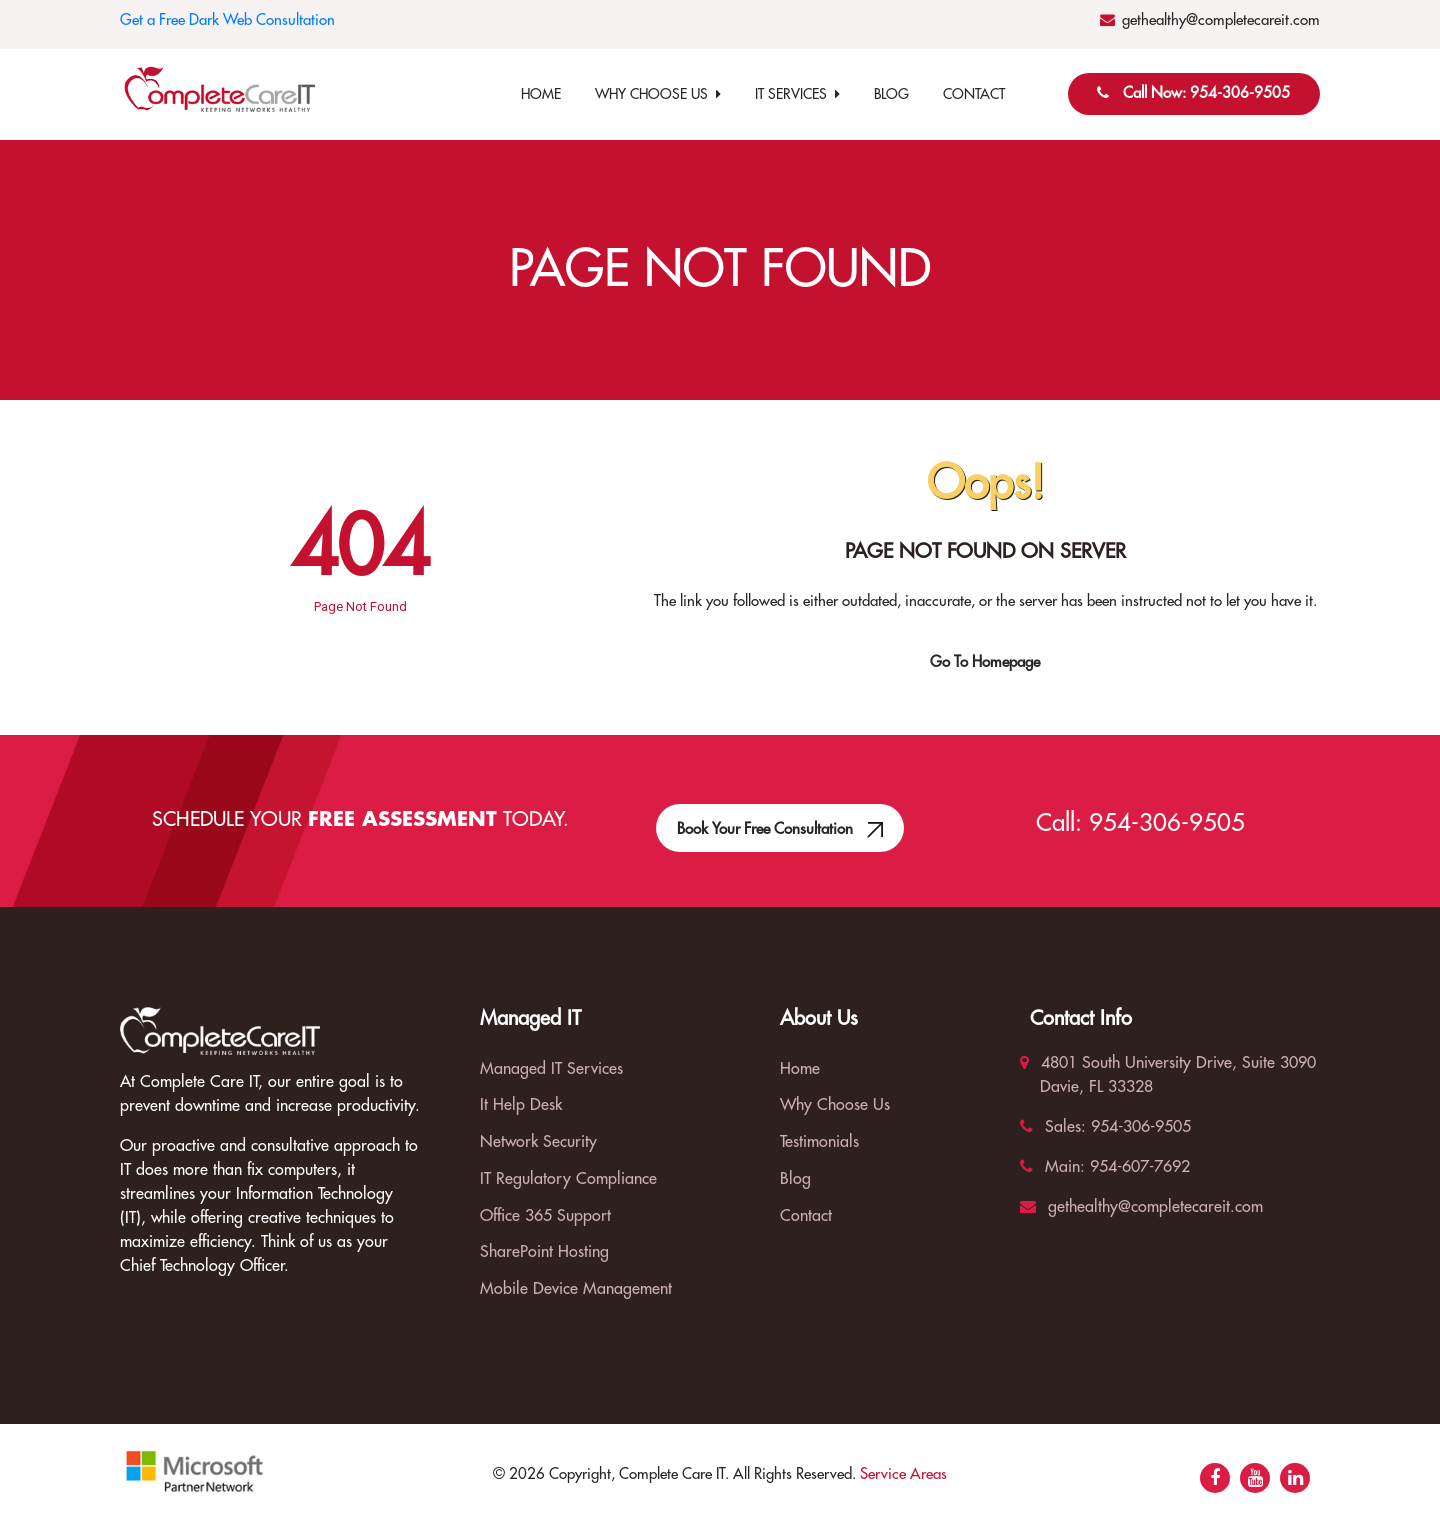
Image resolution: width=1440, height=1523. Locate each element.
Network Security (538, 1142)
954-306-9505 (1167, 823)
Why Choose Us (658, 94)
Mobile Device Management (576, 1289)
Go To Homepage (985, 662)
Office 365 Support (545, 1216)
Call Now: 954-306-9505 (1206, 93)
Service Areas (903, 1474)
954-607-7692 (1137, 1167)
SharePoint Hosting (544, 1252)
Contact (974, 94)
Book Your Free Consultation (780, 816)
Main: (1052, 1167)
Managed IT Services (551, 1069)
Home (541, 94)
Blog (891, 94)
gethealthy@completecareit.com (1221, 20)
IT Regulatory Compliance (568, 1179)
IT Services (797, 94)
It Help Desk (521, 1105)
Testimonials (819, 1142)
